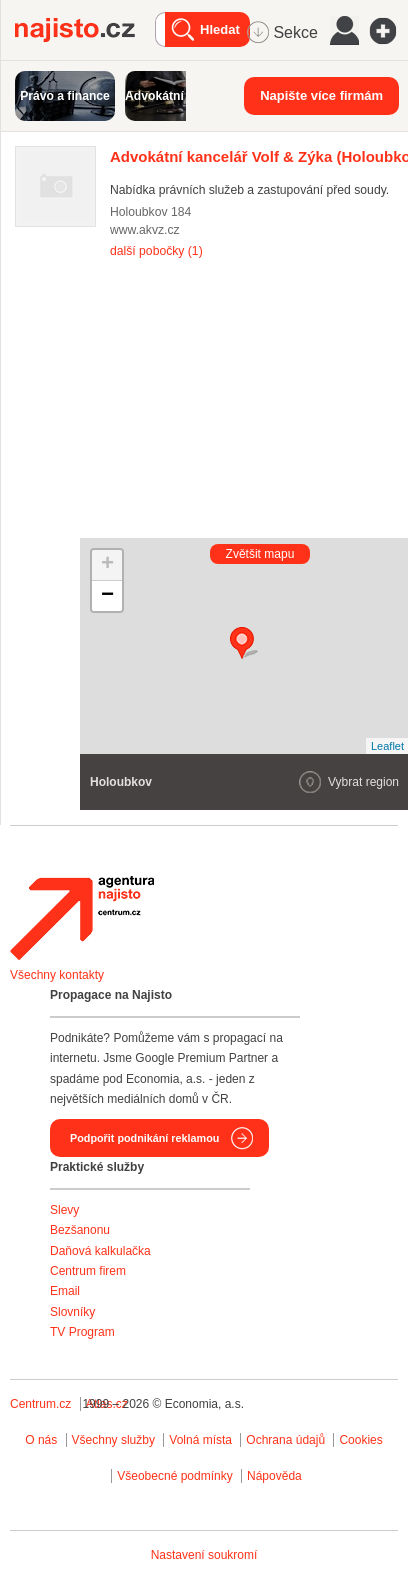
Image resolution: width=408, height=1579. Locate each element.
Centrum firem (88, 1271)
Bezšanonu (80, 1230)
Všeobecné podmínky (174, 1476)
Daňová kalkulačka (100, 1251)
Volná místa (200, 1440)
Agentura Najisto (82, 918)
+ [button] (107, 565)
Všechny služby (115, 1440)
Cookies (360, 1440)
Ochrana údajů (285, 1440)
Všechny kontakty (57, 975)
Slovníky (72, 1312)
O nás (41, 1440)
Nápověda (274, 1476)
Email (65, 1291)
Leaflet (387, 746)
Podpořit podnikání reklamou (144, 1138)
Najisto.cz (85, 30)
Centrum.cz (40, 1404)
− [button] (107, 596)
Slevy (64, 1210)
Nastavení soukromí (204, 1555)
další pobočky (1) (156, 251)
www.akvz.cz (145, 230)
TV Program (82, 1332)
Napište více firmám (321, 95)
